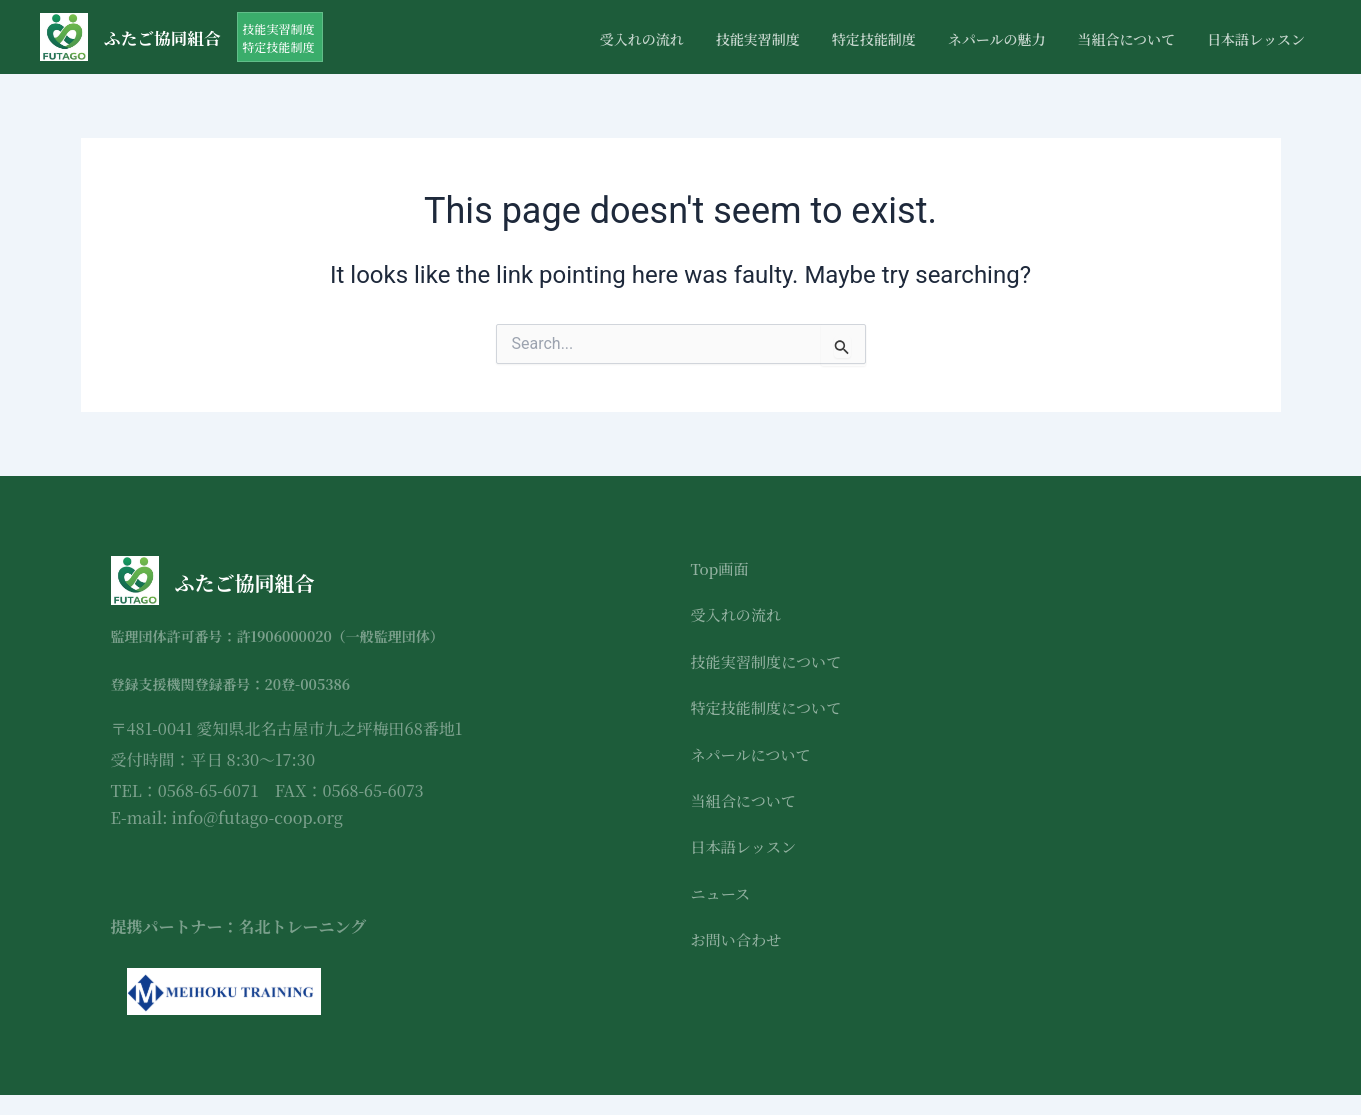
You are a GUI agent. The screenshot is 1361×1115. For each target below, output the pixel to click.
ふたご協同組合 (167, 37)
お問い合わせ (739, 939)
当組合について (1126, 39)
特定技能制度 (874, 39)
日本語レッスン (1256, 39)
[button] (289, 37)
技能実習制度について (771, 661)
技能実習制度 (758, 39)
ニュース (722, 893)
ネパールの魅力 (997, 39)
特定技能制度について (771, 707)
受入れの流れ (642, 39)
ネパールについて (754, 754)
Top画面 (721, 568)
